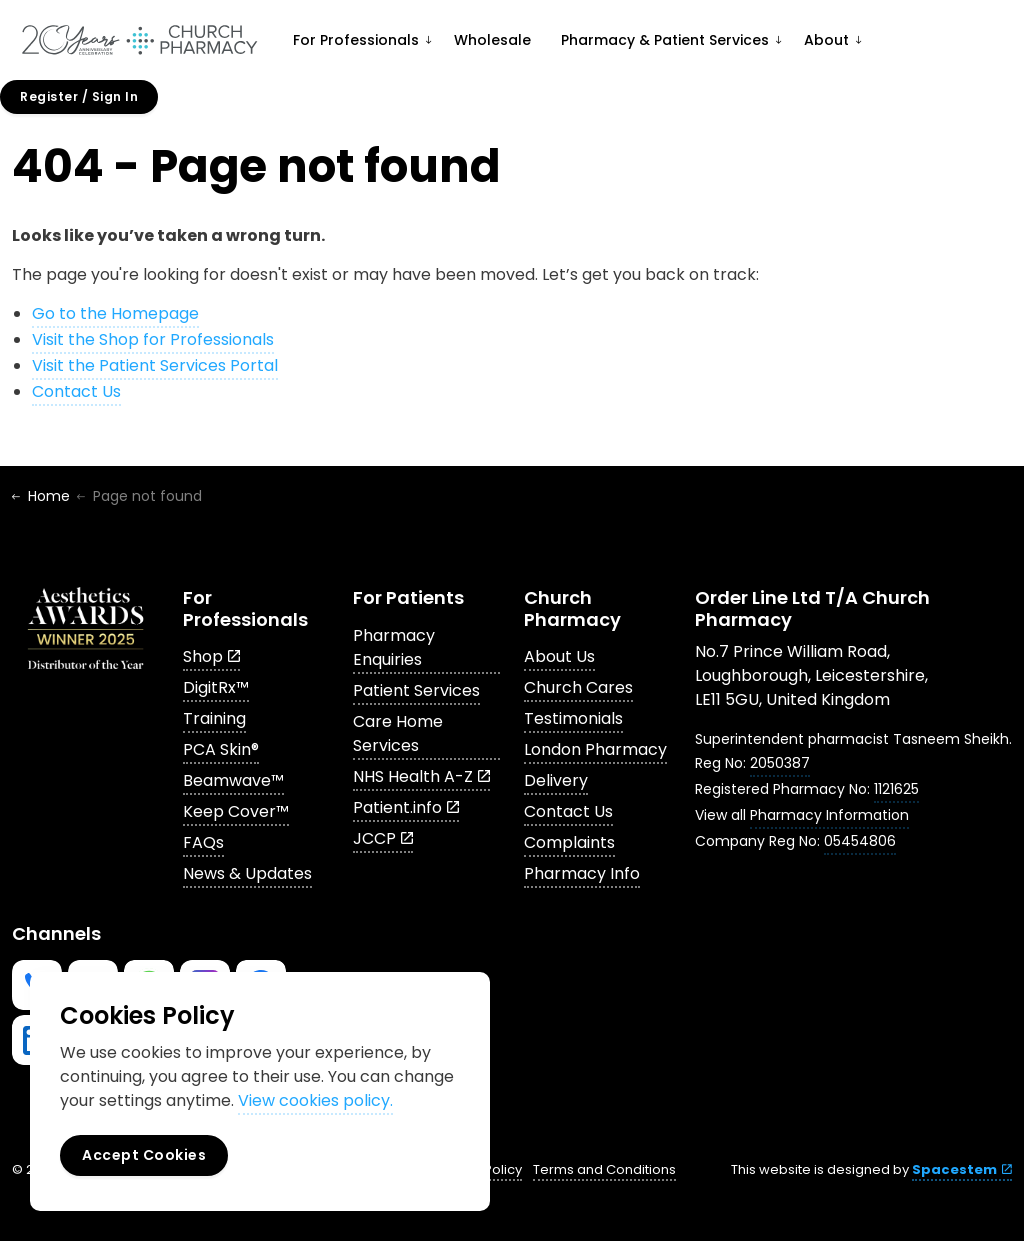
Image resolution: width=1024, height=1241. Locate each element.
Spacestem (962, 1169)
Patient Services (416, 690)
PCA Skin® (221, 749)
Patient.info (406, 807)
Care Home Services (398, 733)
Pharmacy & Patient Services (665, 40)
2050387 (780, 763)
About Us (559, 656)
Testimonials (573, 718)
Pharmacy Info (582, 873)
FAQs (203, 842)
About (826, 40)
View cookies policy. (315, 1100)
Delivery (556, 780)
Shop (211, 656)
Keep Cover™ (236, 811)
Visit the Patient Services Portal (155, 365)
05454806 (860, 841)
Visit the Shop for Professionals (153, 339)
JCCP (383, 838)
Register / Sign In (79, 97)
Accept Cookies (144, 1155)
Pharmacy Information (829, 815)
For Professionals (356, 40)
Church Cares (578, 687)
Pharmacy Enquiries (394, 647)
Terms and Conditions (604, 1169)
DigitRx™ (216, 687)
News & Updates (247, 873)
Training (214, 718)
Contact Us (76, 391)
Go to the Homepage (115, 313)
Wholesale (492, 40)
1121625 (896, 789)
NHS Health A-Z (421, 776)
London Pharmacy (595, 749)
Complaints (569, 842)
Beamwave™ (233, 780)
